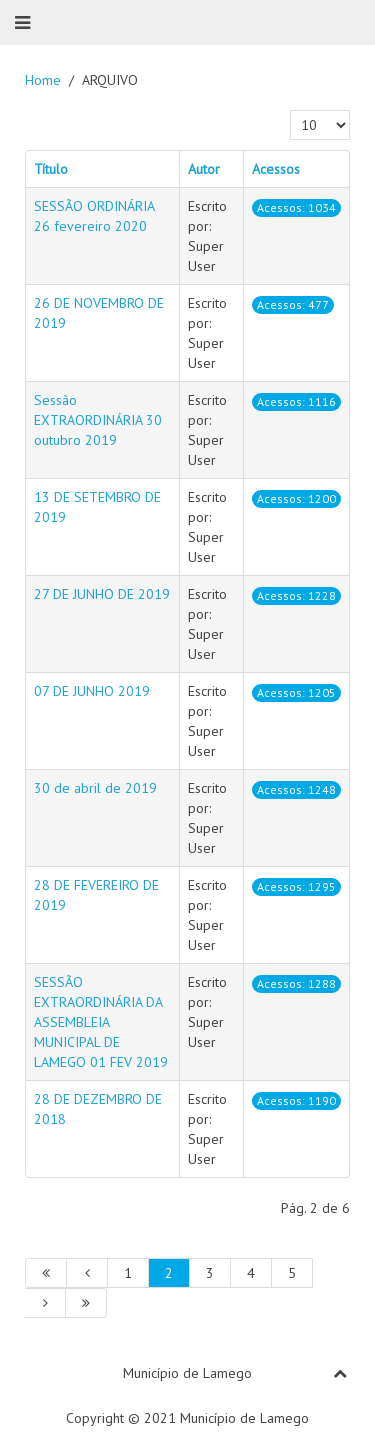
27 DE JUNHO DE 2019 (102, 594)
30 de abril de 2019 (95, 788)
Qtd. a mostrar (290, 110)
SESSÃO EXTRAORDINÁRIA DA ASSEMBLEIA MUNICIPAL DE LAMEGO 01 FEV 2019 (101, 1022)
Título (51, 169)
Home (43, 80)
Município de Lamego (187, 1373)
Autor (204, 169)
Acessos (276, 169)
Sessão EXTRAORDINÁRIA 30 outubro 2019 (98, 420)
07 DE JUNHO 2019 (92, 691)
